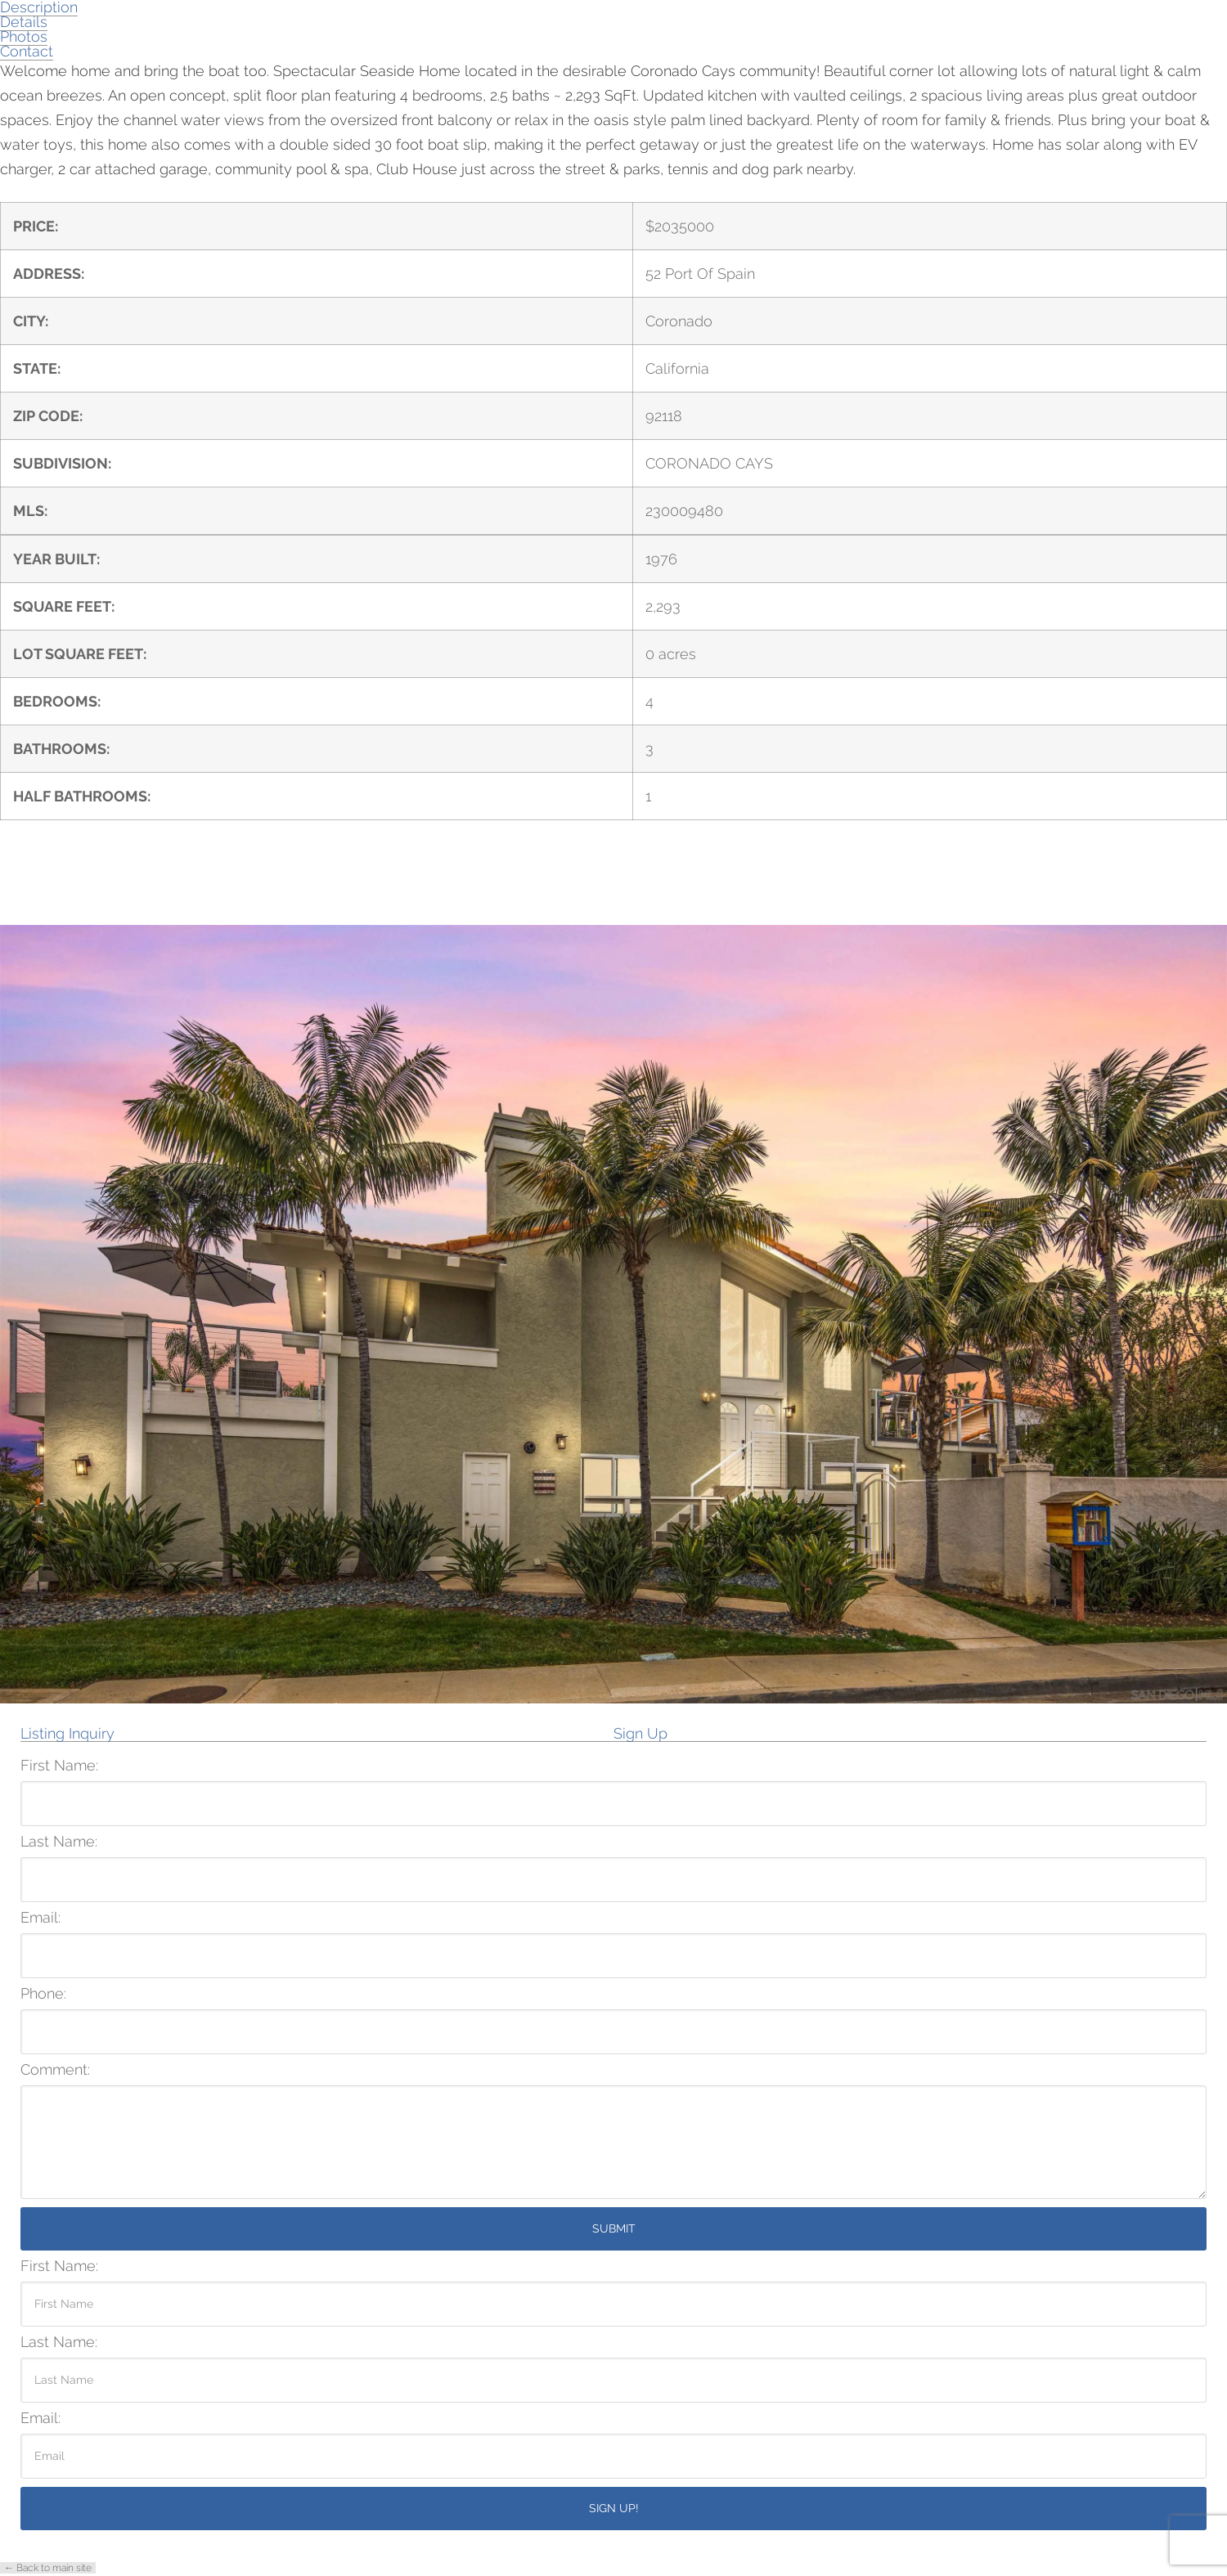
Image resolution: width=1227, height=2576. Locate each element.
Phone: (43, 1993)
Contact (26, 51)
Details (23, 21)
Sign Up (640, 1734)
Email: (40, 1917)
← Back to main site (48, 2568)
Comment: (55, 2069)
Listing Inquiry (67, 1734)
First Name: (59, 1765)
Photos (23, 36)
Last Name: (58, 1841)
